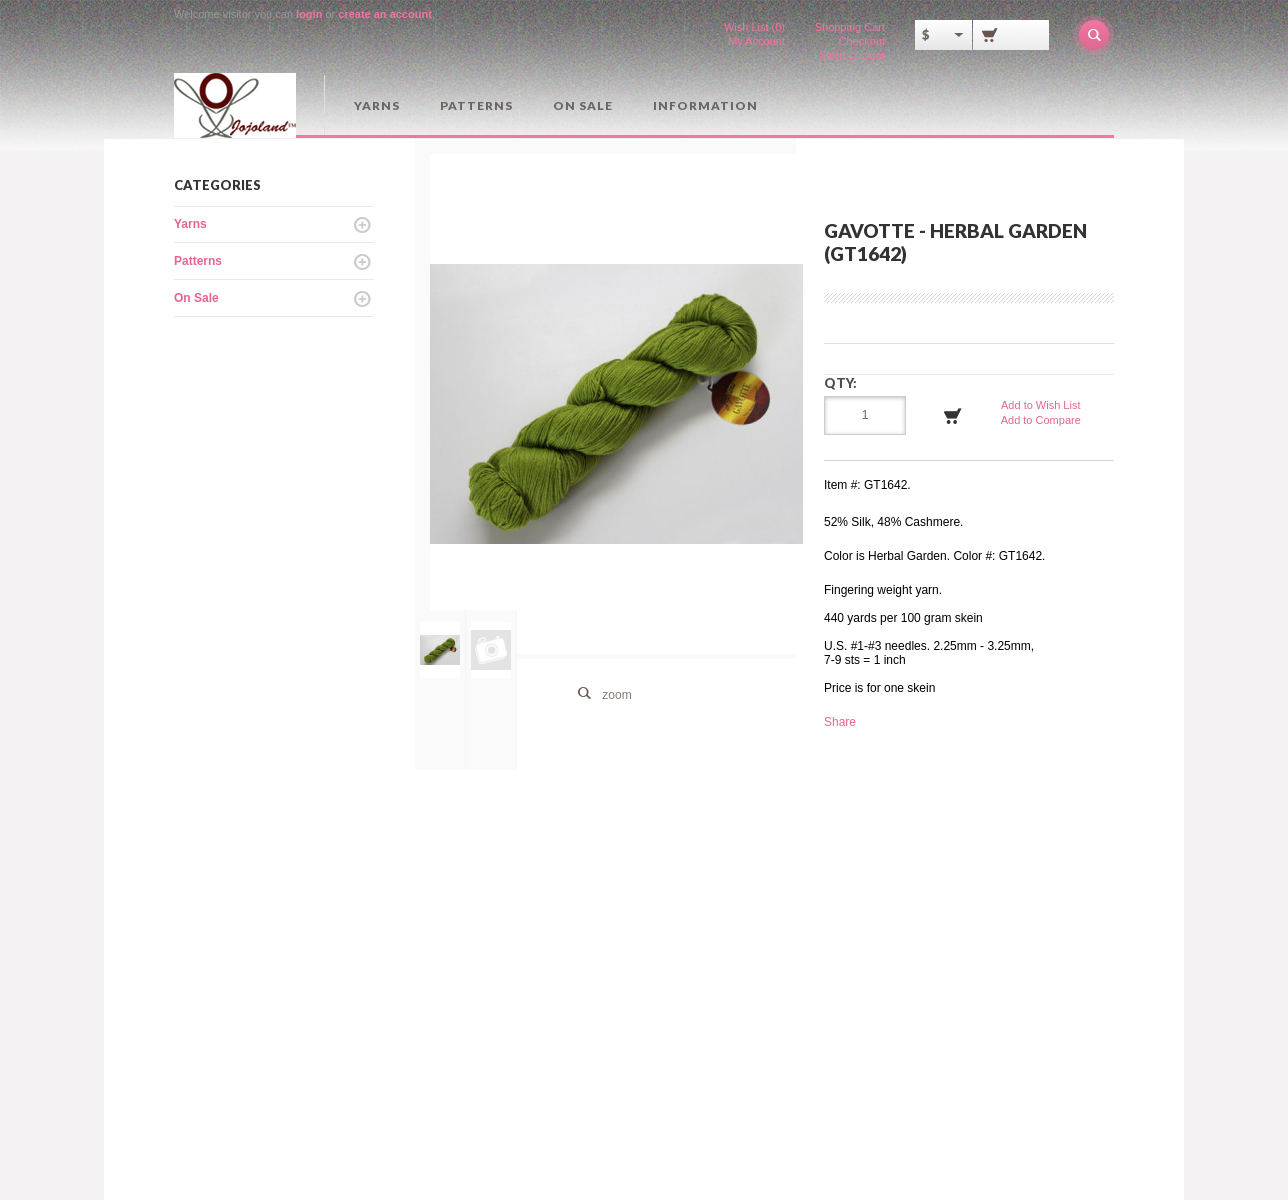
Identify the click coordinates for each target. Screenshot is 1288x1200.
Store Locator (852, 55)
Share (840, 722)
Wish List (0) (754, 27)
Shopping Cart (850, 27)
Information (705, 105)
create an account (385, 14)
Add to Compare (1041, 420)
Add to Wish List (1040, 405)
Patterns (476, 105)
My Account (756, 41)
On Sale (583, 105)
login (309, 14)
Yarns (377, 105)
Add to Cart (953, 416)
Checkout (862, 41)
